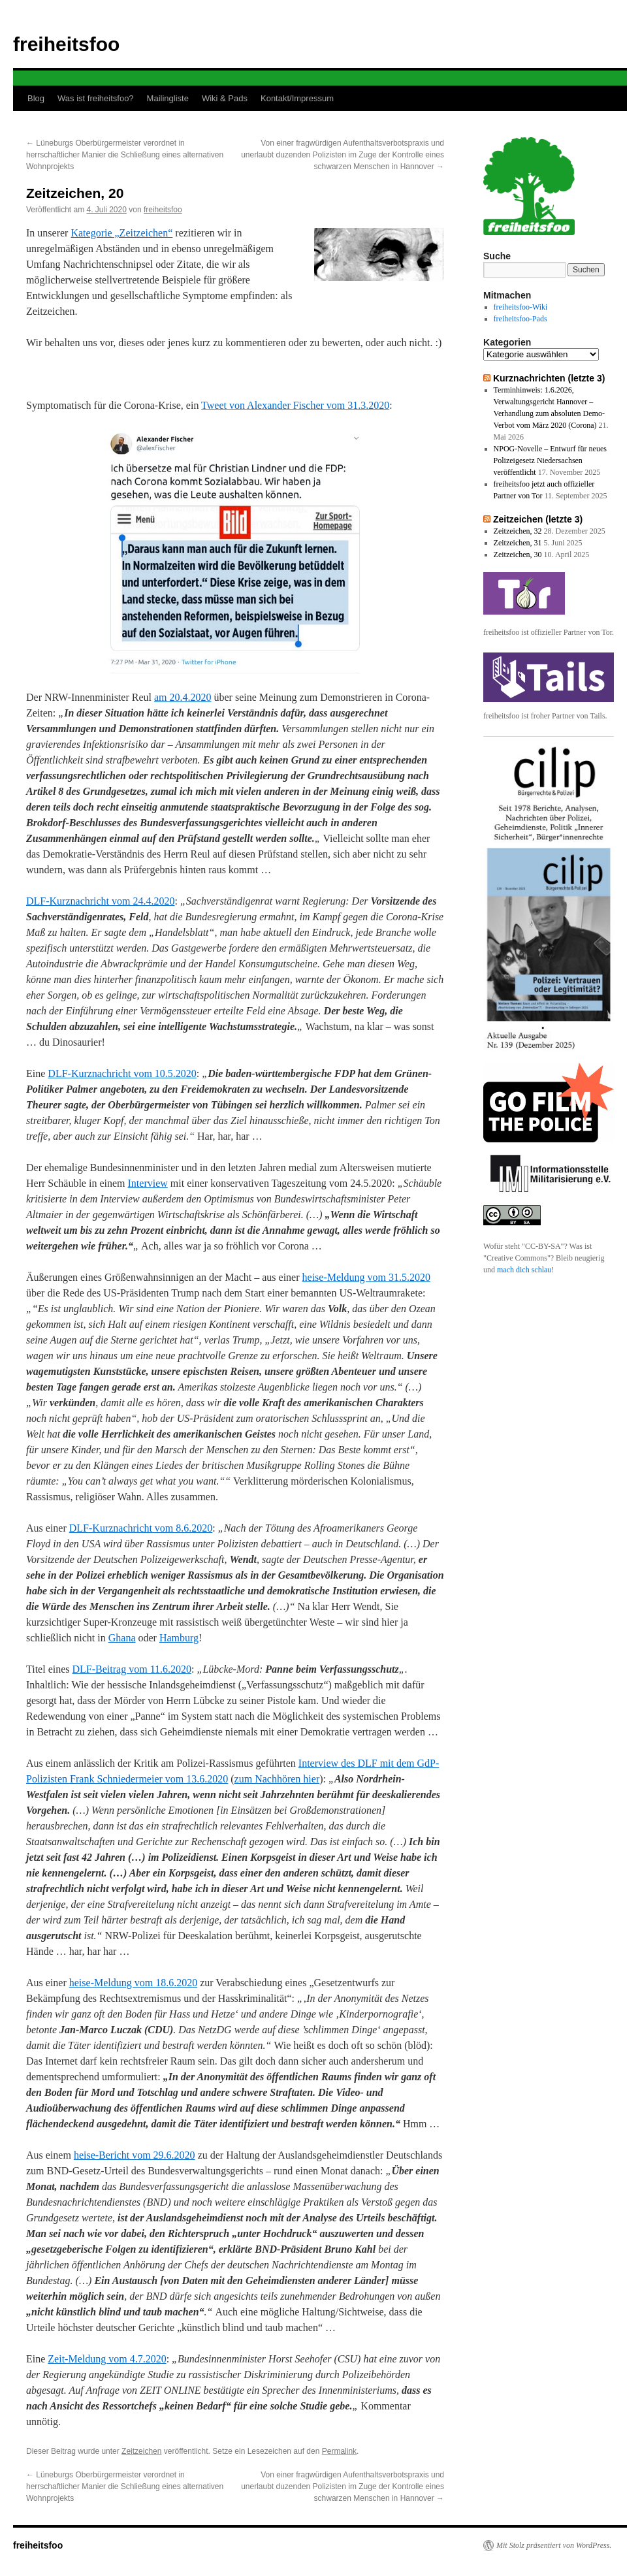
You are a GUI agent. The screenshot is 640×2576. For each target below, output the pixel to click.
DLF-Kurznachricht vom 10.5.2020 (122, 1073)
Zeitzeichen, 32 (518, 531)
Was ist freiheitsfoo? (95, 98)
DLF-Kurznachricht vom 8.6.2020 (141, 1528)
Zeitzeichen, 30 (518, 554)
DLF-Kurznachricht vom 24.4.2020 (100, 901)
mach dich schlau (524, 1269)
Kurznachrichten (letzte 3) (549, 378)
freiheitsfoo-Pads (520, 318)
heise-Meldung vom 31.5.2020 (366, 1277)
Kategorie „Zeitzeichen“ (121, 232)
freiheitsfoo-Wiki (521, 307)
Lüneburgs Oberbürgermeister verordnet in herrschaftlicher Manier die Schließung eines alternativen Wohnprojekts (124, 154)
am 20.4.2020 (183, 697)
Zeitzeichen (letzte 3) (538, 519)
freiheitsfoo (66, 44)
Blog (35, 98)
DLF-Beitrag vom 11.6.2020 (132, 1669)
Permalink (339, 2451)
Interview (148, 1183)
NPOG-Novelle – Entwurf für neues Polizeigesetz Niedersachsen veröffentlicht (550, 460)
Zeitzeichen (141, 2451)
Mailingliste (168, 98)
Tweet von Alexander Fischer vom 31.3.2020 (295, 405)
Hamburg (179, 1637)
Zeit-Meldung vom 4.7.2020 (107, 2358)
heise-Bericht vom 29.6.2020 (134, 2155)
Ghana (122, 1637)
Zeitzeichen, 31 (518, 542)
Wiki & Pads (225, 98)
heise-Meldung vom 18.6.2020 (133, 1982)
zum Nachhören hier (277, 1778)
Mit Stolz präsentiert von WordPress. (553, 2545)
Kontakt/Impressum (297, 98)
